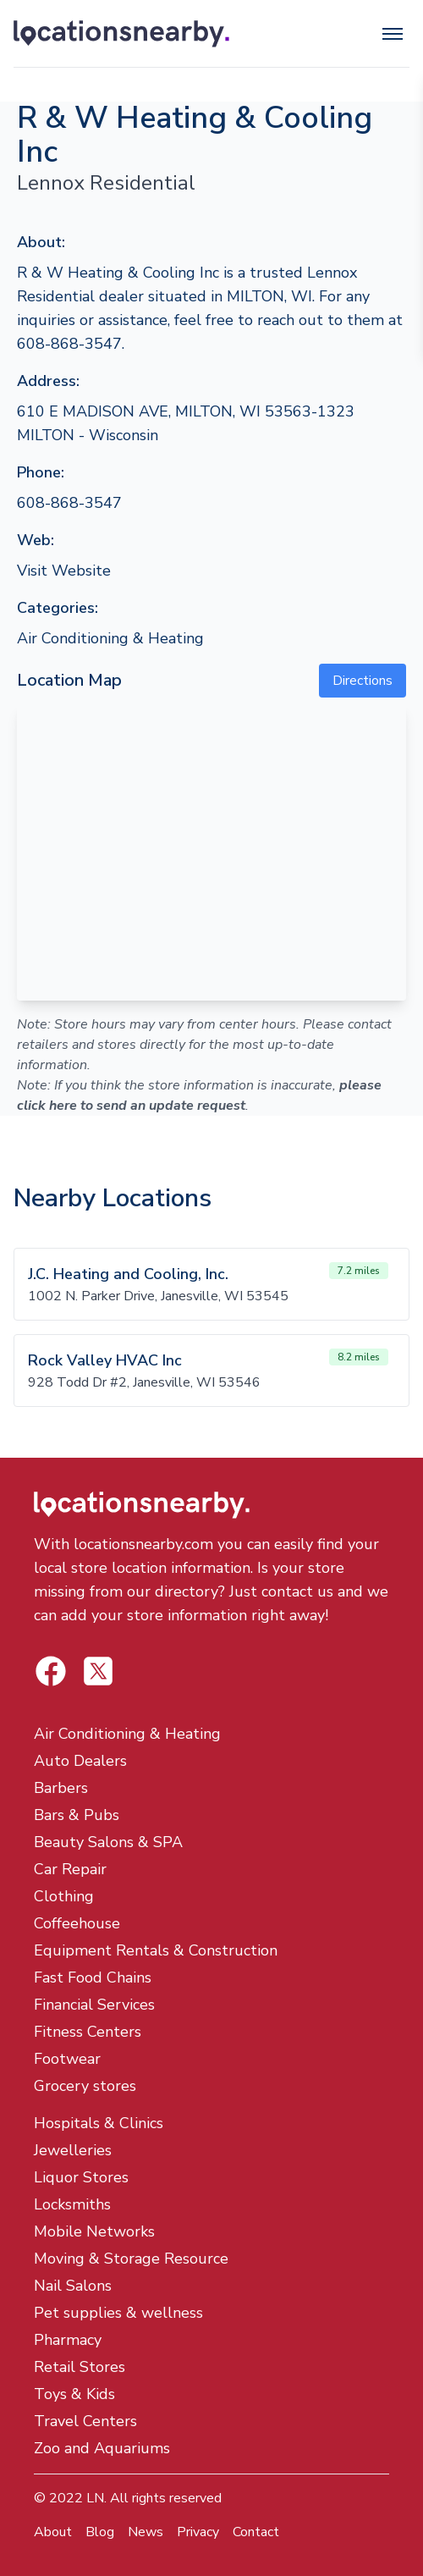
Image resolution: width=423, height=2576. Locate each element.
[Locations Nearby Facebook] (98, 1671)
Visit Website (64, 570)
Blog (99, 2532)
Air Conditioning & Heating (110, 638)
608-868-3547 (69, 503)
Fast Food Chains (92, 1977)
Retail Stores (79, 2367)
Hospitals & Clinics (98, 2123)
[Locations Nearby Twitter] (51, 1671)
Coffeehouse (77, 1923)
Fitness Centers (87, 2032)
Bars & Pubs (76, 1815)
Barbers (61, 1788)
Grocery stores (85, 2086)
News (145, 2532)
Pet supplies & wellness (118, 2313)
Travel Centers (85, 2421)
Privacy (198, 2532)
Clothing (64, 1896)
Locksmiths (72, 2204)
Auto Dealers (80, 1761)
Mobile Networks (94, 2231)
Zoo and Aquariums (102, 2448)
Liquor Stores (81, 2177)
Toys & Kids (74, 2394)
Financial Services (94, 2004)
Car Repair (70, 1869)
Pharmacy (68, 2340)
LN (95, 2498)
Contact (256, 2532)
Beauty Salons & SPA (108, 1842)
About (53, 2532)
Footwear (67, 2059)
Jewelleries (73, 2150)
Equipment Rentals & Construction (155, 1950)
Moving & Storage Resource (131, 2258)
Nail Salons (73, 2285)
